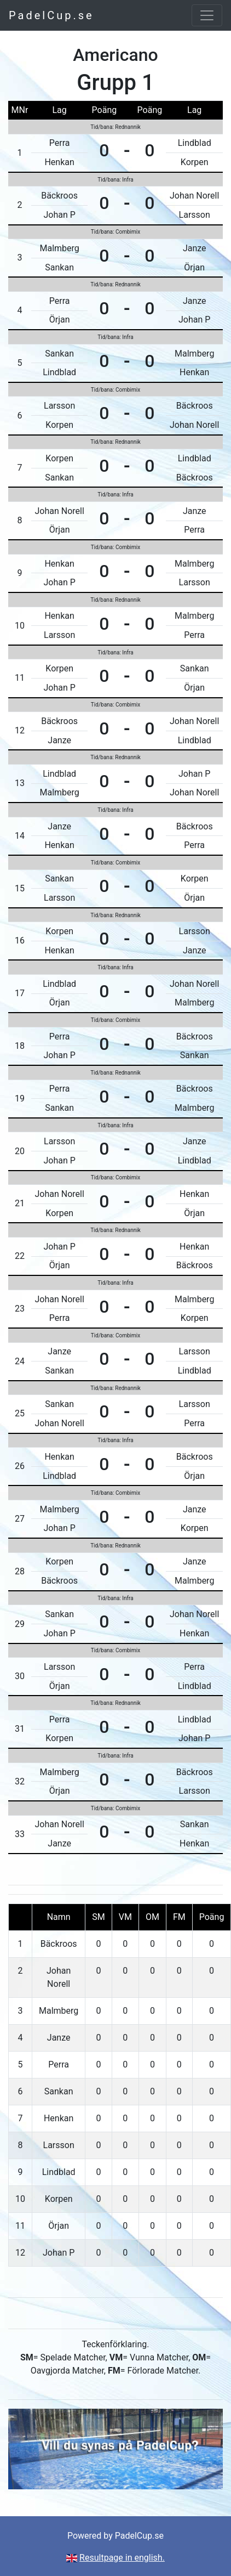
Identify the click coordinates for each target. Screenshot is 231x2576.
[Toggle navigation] (207, 15)
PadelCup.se (51, 15)
